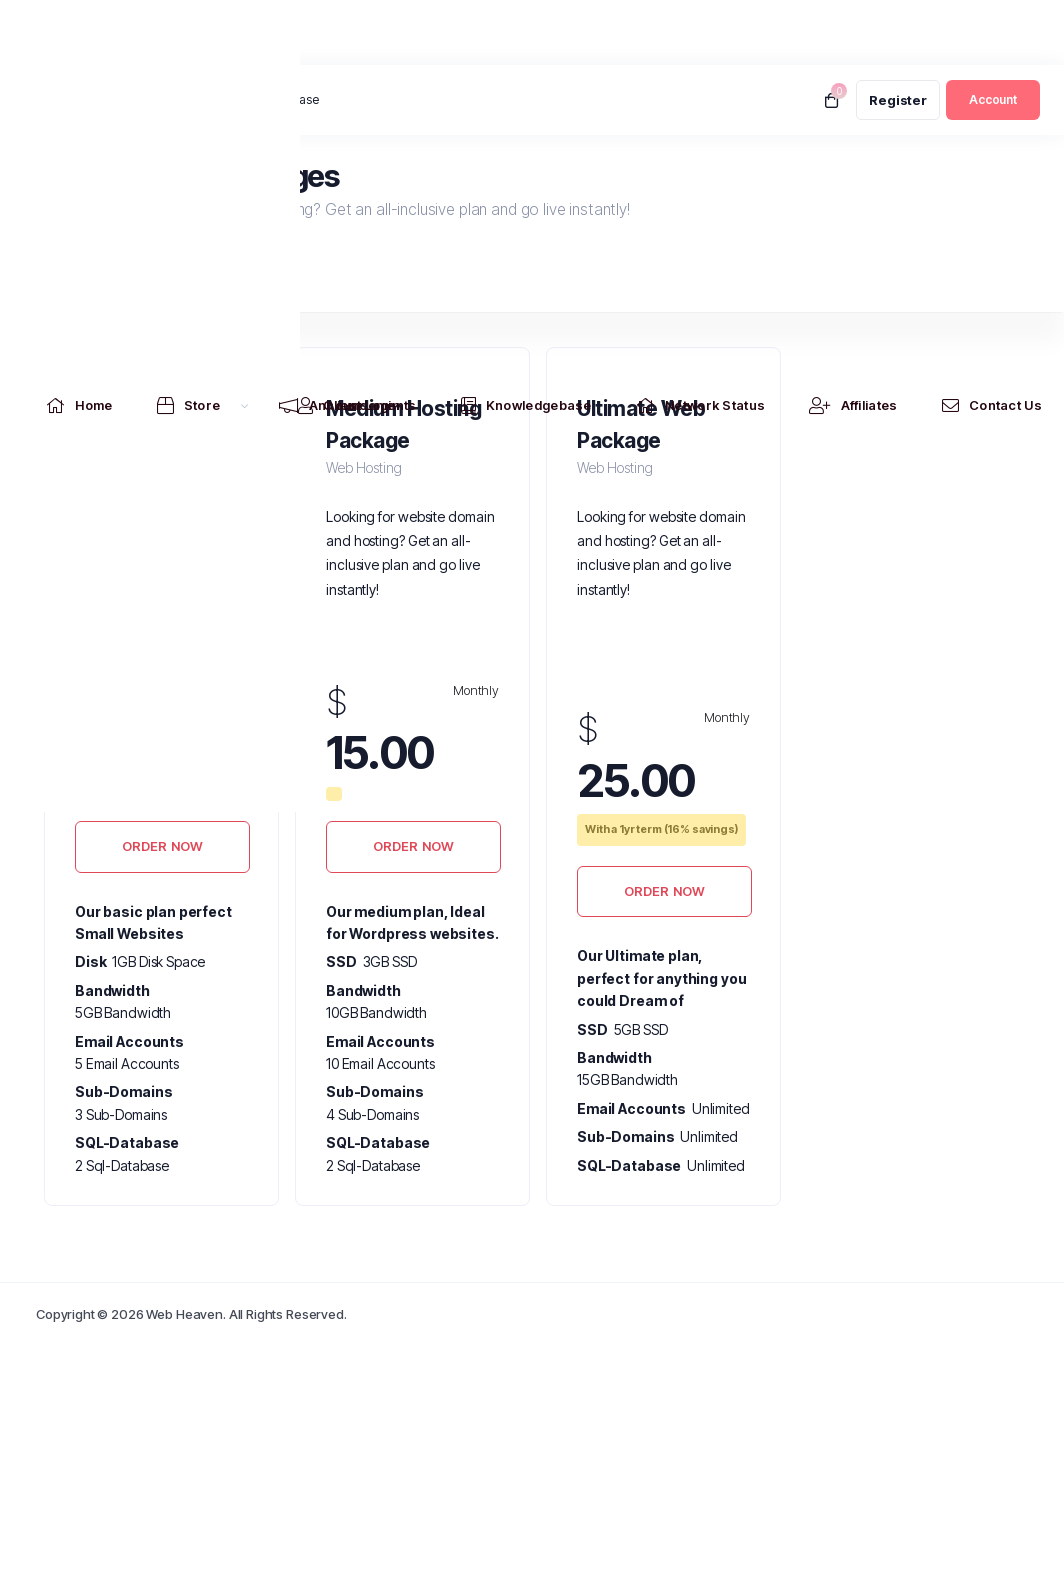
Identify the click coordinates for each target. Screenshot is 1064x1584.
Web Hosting (94, 282)
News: (214, 101)
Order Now (163, 846)
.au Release (285, 99)
